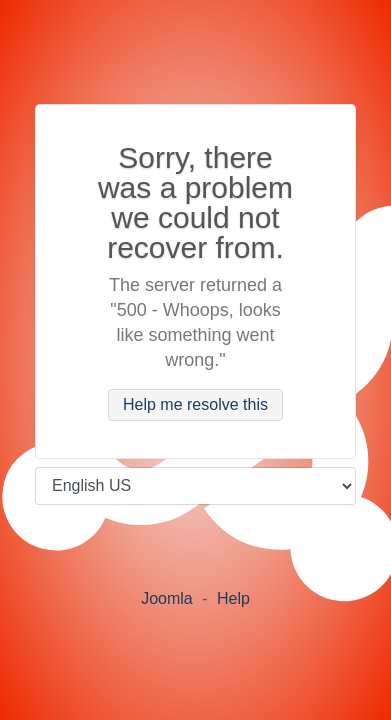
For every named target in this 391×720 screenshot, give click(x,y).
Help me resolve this (195, 405)
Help (233, 598)
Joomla (167, 598)
